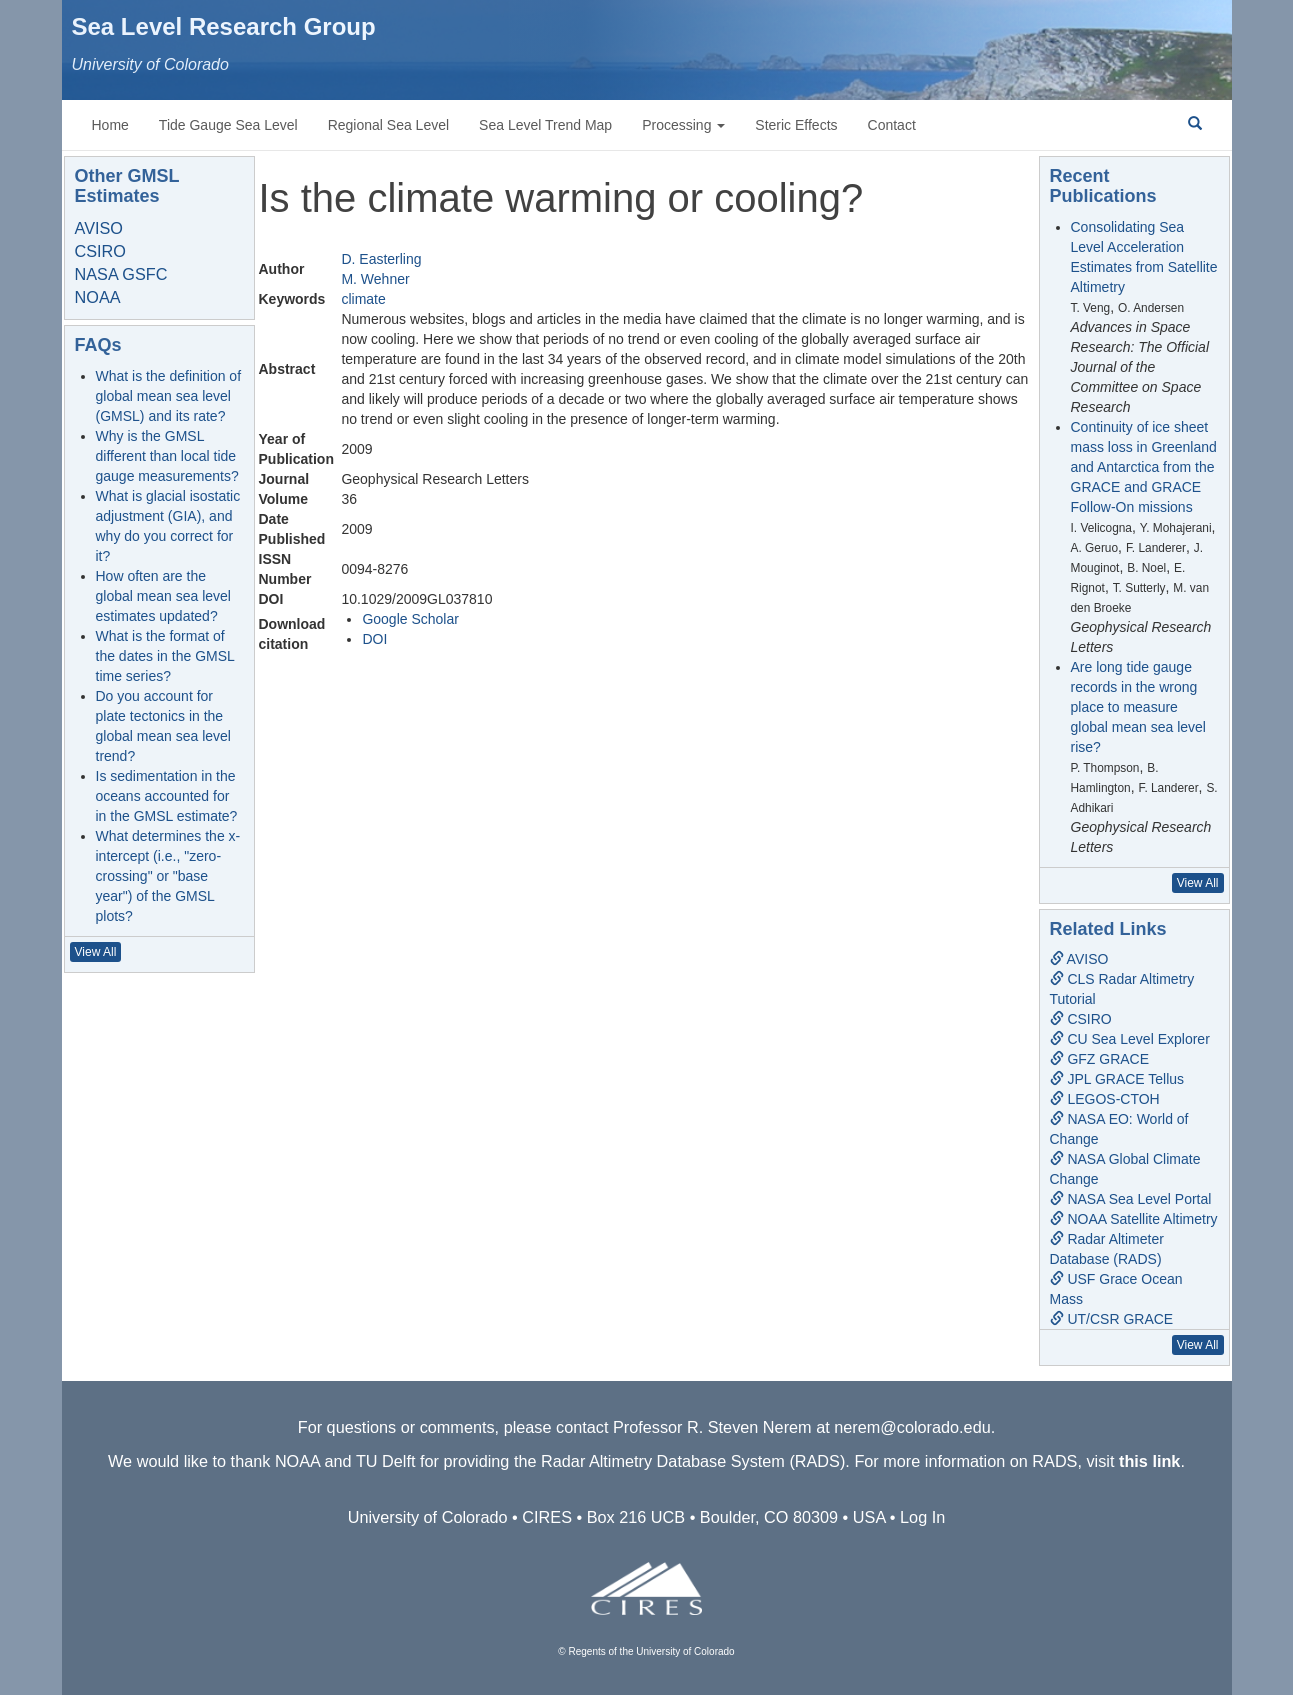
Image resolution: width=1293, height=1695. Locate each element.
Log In (922, 1517)
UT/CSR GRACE (1112, 1319)
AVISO (99, 228)
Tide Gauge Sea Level (228, 125)
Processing (683, 125)
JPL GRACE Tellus (1117, 1079)
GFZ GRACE (1100, 1059)
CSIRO (100, 251)
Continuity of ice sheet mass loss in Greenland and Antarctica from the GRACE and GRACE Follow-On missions (1144, 467)
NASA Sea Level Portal (1131, 1199)
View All (96, 952)
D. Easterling (381, 259)
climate (363, 299)
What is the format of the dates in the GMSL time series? (165, 656)
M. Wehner (375, 279)
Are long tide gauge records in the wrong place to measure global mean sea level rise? (1138, 707)
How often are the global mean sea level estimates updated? (163, 596)
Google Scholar (410, 619)
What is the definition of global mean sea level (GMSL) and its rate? (169, 396)
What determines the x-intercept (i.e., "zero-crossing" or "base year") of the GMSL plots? (168, 876)
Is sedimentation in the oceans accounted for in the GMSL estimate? (167, 796)
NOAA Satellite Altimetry (1134, 1219)
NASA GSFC (121, 274)
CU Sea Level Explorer (1130, 1039)
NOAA (98, 297)
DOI (374, 639)
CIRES (547, 1517)
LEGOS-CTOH (1105, 1099)
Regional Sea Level (388, 125)
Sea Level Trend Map (545, 125)
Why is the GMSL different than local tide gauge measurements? (167, 456)
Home (110, 125)
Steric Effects (796, 125)
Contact (892, 125)
